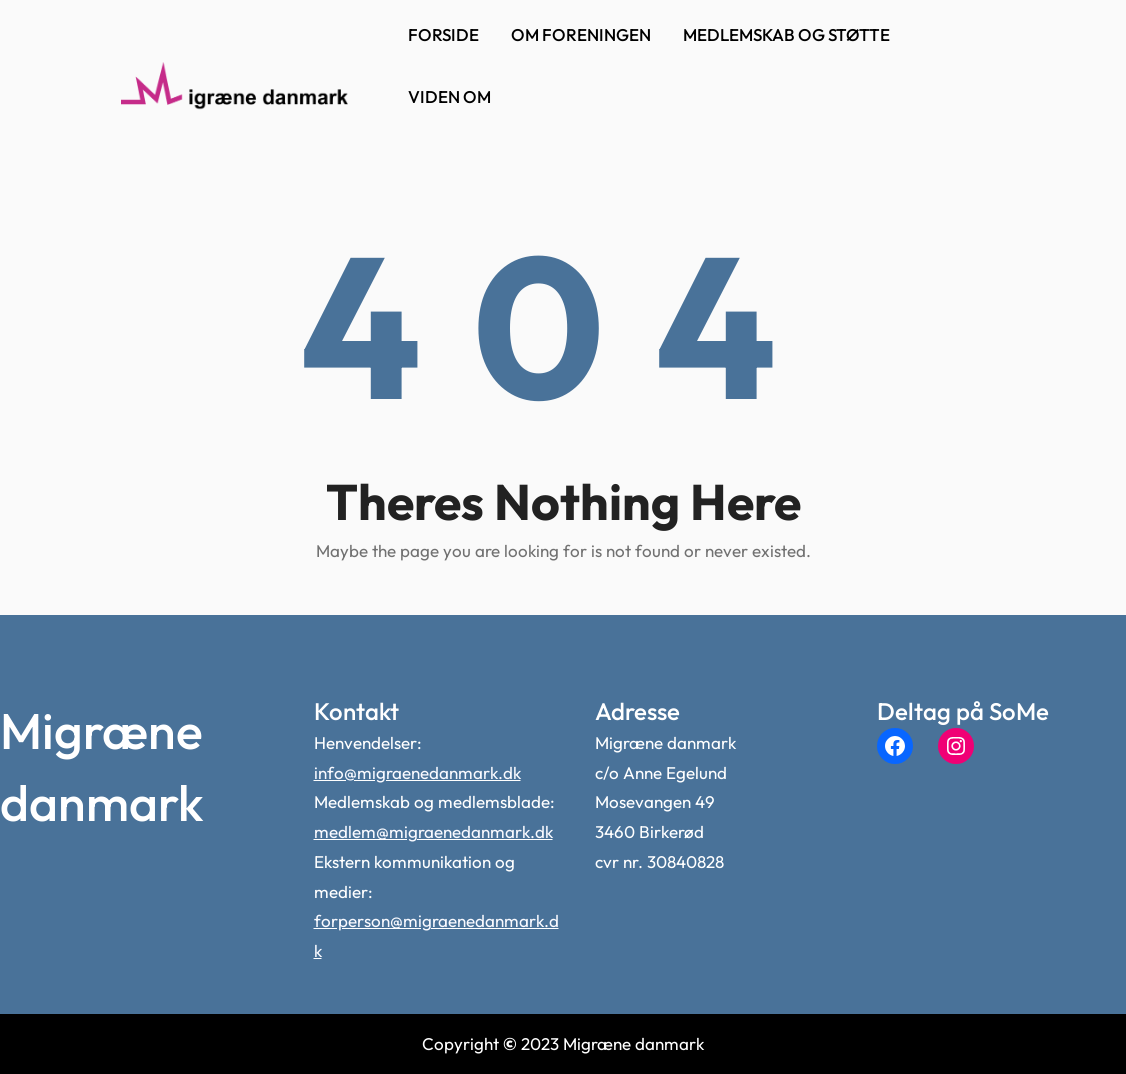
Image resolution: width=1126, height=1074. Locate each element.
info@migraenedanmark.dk (417, 772)
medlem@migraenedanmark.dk (433, 831)
